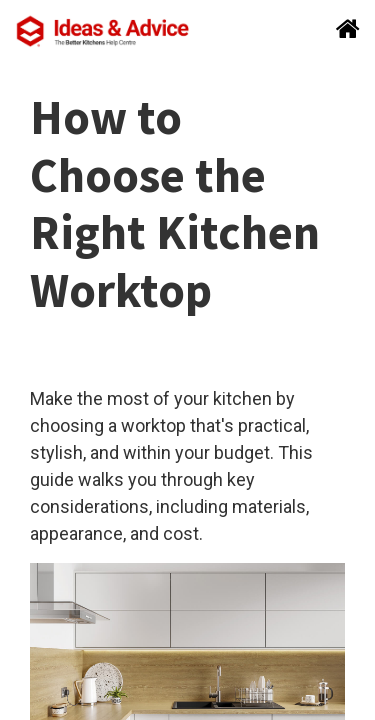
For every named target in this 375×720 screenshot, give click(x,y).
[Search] (342, 30)
